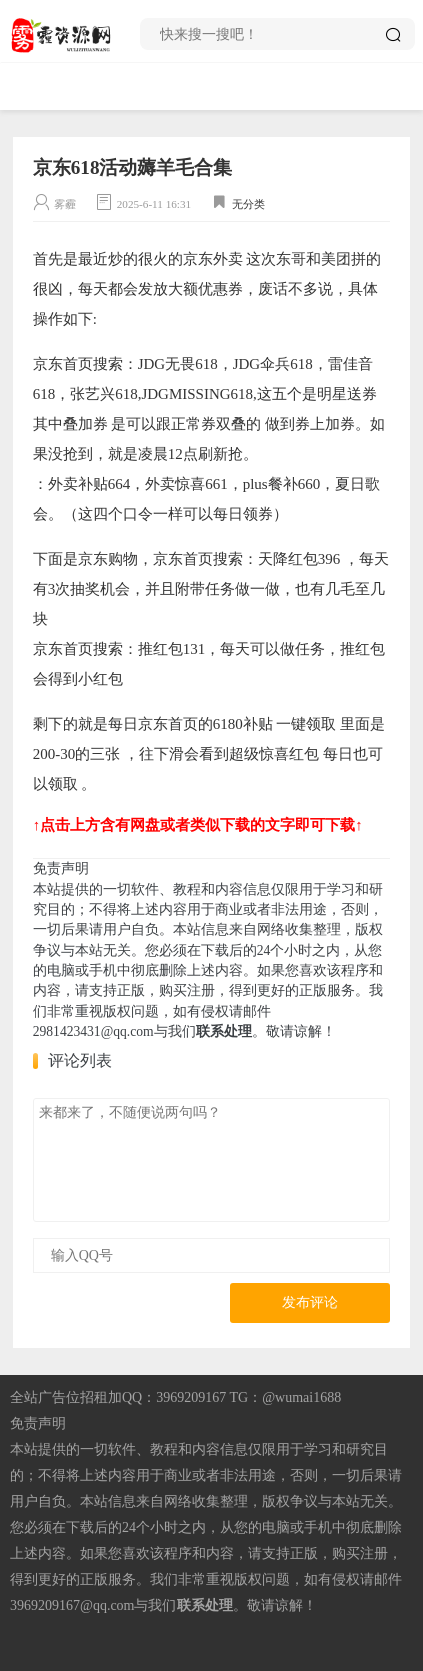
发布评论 (310, 1302)
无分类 (248, 204)
